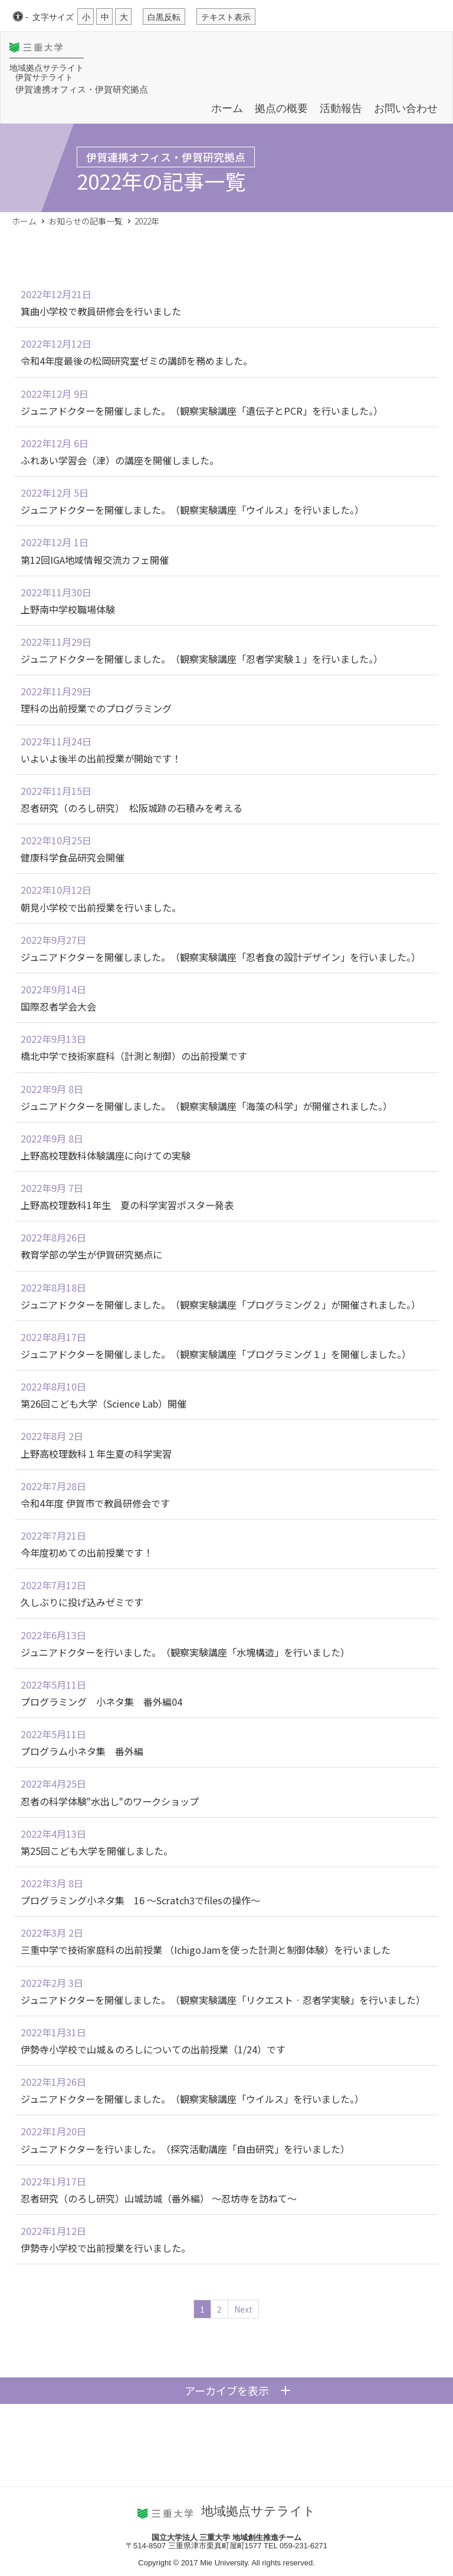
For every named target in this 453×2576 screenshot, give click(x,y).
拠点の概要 (281, 108)
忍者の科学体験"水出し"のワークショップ (110, 1801)
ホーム (227, 108)
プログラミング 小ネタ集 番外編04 (101, 1702)
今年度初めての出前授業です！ (87, 1552)
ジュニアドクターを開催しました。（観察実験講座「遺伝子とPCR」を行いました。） (202, 411)
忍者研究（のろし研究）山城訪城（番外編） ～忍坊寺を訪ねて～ (159, 2198)
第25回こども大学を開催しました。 (97, 1851)
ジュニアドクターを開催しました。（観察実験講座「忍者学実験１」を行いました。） (202, 659)
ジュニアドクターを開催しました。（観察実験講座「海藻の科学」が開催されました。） (206, 1106)
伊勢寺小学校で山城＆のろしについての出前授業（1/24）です (153, 2049)
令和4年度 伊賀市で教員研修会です (95, 1503)
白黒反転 (163, 17)
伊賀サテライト (44, 77)
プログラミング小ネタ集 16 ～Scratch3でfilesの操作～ (140, 1900)
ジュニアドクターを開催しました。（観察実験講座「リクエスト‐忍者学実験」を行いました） (223, 2000)
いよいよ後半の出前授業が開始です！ (101, 758)
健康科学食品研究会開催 (72, 857)
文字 (53, 16)
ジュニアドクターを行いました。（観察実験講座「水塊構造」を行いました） (185, 1652)
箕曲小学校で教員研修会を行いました (101, 311)
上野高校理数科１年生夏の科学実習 (96, 1453)
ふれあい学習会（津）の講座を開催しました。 (120, 460)
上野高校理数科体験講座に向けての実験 (106, 1155)
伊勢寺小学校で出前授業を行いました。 (106, 2248)
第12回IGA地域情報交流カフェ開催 (95, 560)
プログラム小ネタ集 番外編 (82, 1751)
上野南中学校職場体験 (68, 609)
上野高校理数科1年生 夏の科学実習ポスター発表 (127, 1205)
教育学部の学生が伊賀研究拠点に (91, 1254)
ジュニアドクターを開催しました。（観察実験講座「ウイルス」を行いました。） (192, 510)
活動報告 (341, 108)
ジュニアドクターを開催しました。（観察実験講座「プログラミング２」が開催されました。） (221, 1304)
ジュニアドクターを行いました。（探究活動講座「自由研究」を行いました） (185, 2149)
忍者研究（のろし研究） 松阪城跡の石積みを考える (131, 808)
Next (243, 2309)
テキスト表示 (226, 17)
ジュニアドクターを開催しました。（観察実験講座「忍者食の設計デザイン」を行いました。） (221, 957)
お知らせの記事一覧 (85, 221)
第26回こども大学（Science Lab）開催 (103, 1403)
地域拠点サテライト (46, 68)
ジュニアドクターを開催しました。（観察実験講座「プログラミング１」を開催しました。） (216, 1354)
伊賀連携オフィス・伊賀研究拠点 (81, 89)
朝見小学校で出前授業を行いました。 (101, 907)
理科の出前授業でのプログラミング (96, 708)
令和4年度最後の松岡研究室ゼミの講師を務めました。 (136, 361)
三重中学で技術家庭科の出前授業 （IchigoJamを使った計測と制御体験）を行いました (205, 1950)
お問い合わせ (406, 108)
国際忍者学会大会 (58, 1006)
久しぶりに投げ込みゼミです (82, 1602)
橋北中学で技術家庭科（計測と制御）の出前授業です (134, 1056)
